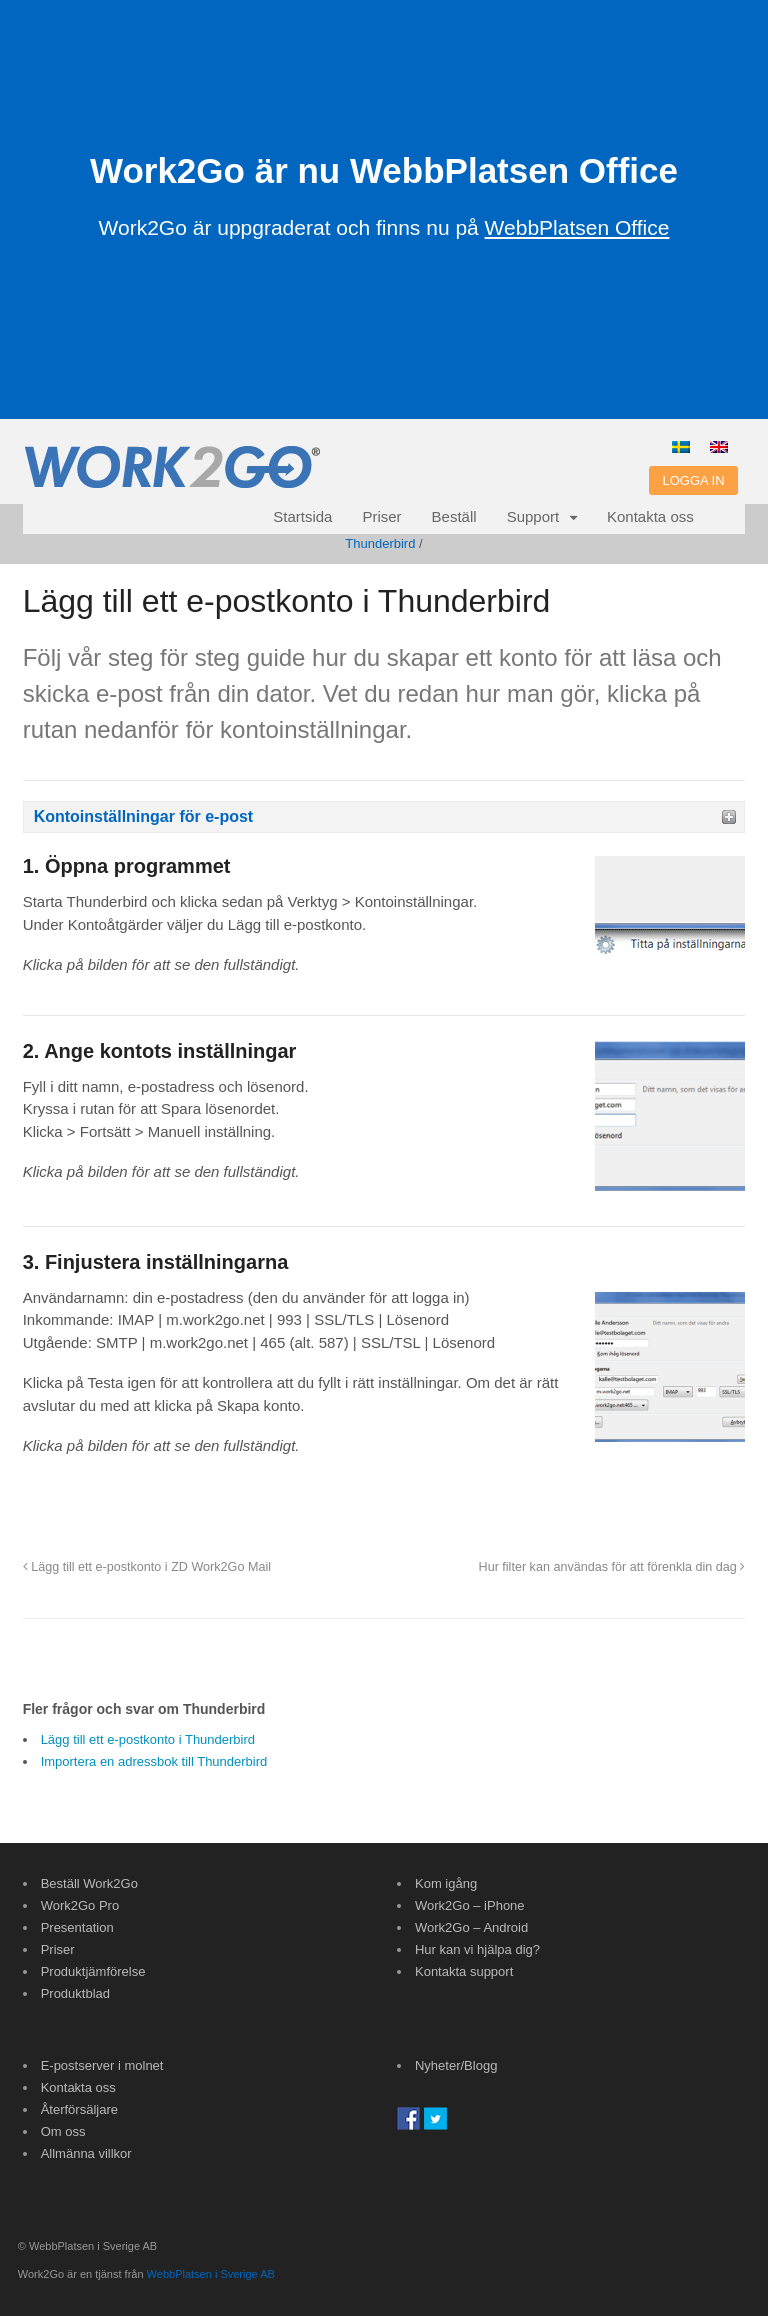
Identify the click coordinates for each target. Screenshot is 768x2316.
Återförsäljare (79, 2109)
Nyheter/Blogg (456, 2065)
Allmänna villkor (86, 2153)
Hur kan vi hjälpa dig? (477, 1949)
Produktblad (75, 1993)
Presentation (77, 1927)
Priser (381, 516)
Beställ (454, 516)
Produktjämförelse (93, 1971)
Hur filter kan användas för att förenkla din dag (612, 1567)
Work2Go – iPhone (470, 1905)
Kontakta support (464, 1971)
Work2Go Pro (80, 1905)
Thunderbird (380, 543)
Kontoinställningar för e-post (144, 816)
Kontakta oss (650, 516)
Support (533, 516)
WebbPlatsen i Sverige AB (211, 2274)
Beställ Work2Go (89, 1883)
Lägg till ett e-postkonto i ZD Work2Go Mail (147, 1567)
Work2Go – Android (471, 1927)
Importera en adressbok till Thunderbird (154, 1761)
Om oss (63, 2131)
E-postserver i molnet (102, 2065)
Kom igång (446, 1883)
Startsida (302, 516)
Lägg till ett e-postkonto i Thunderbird (148, 1739)
